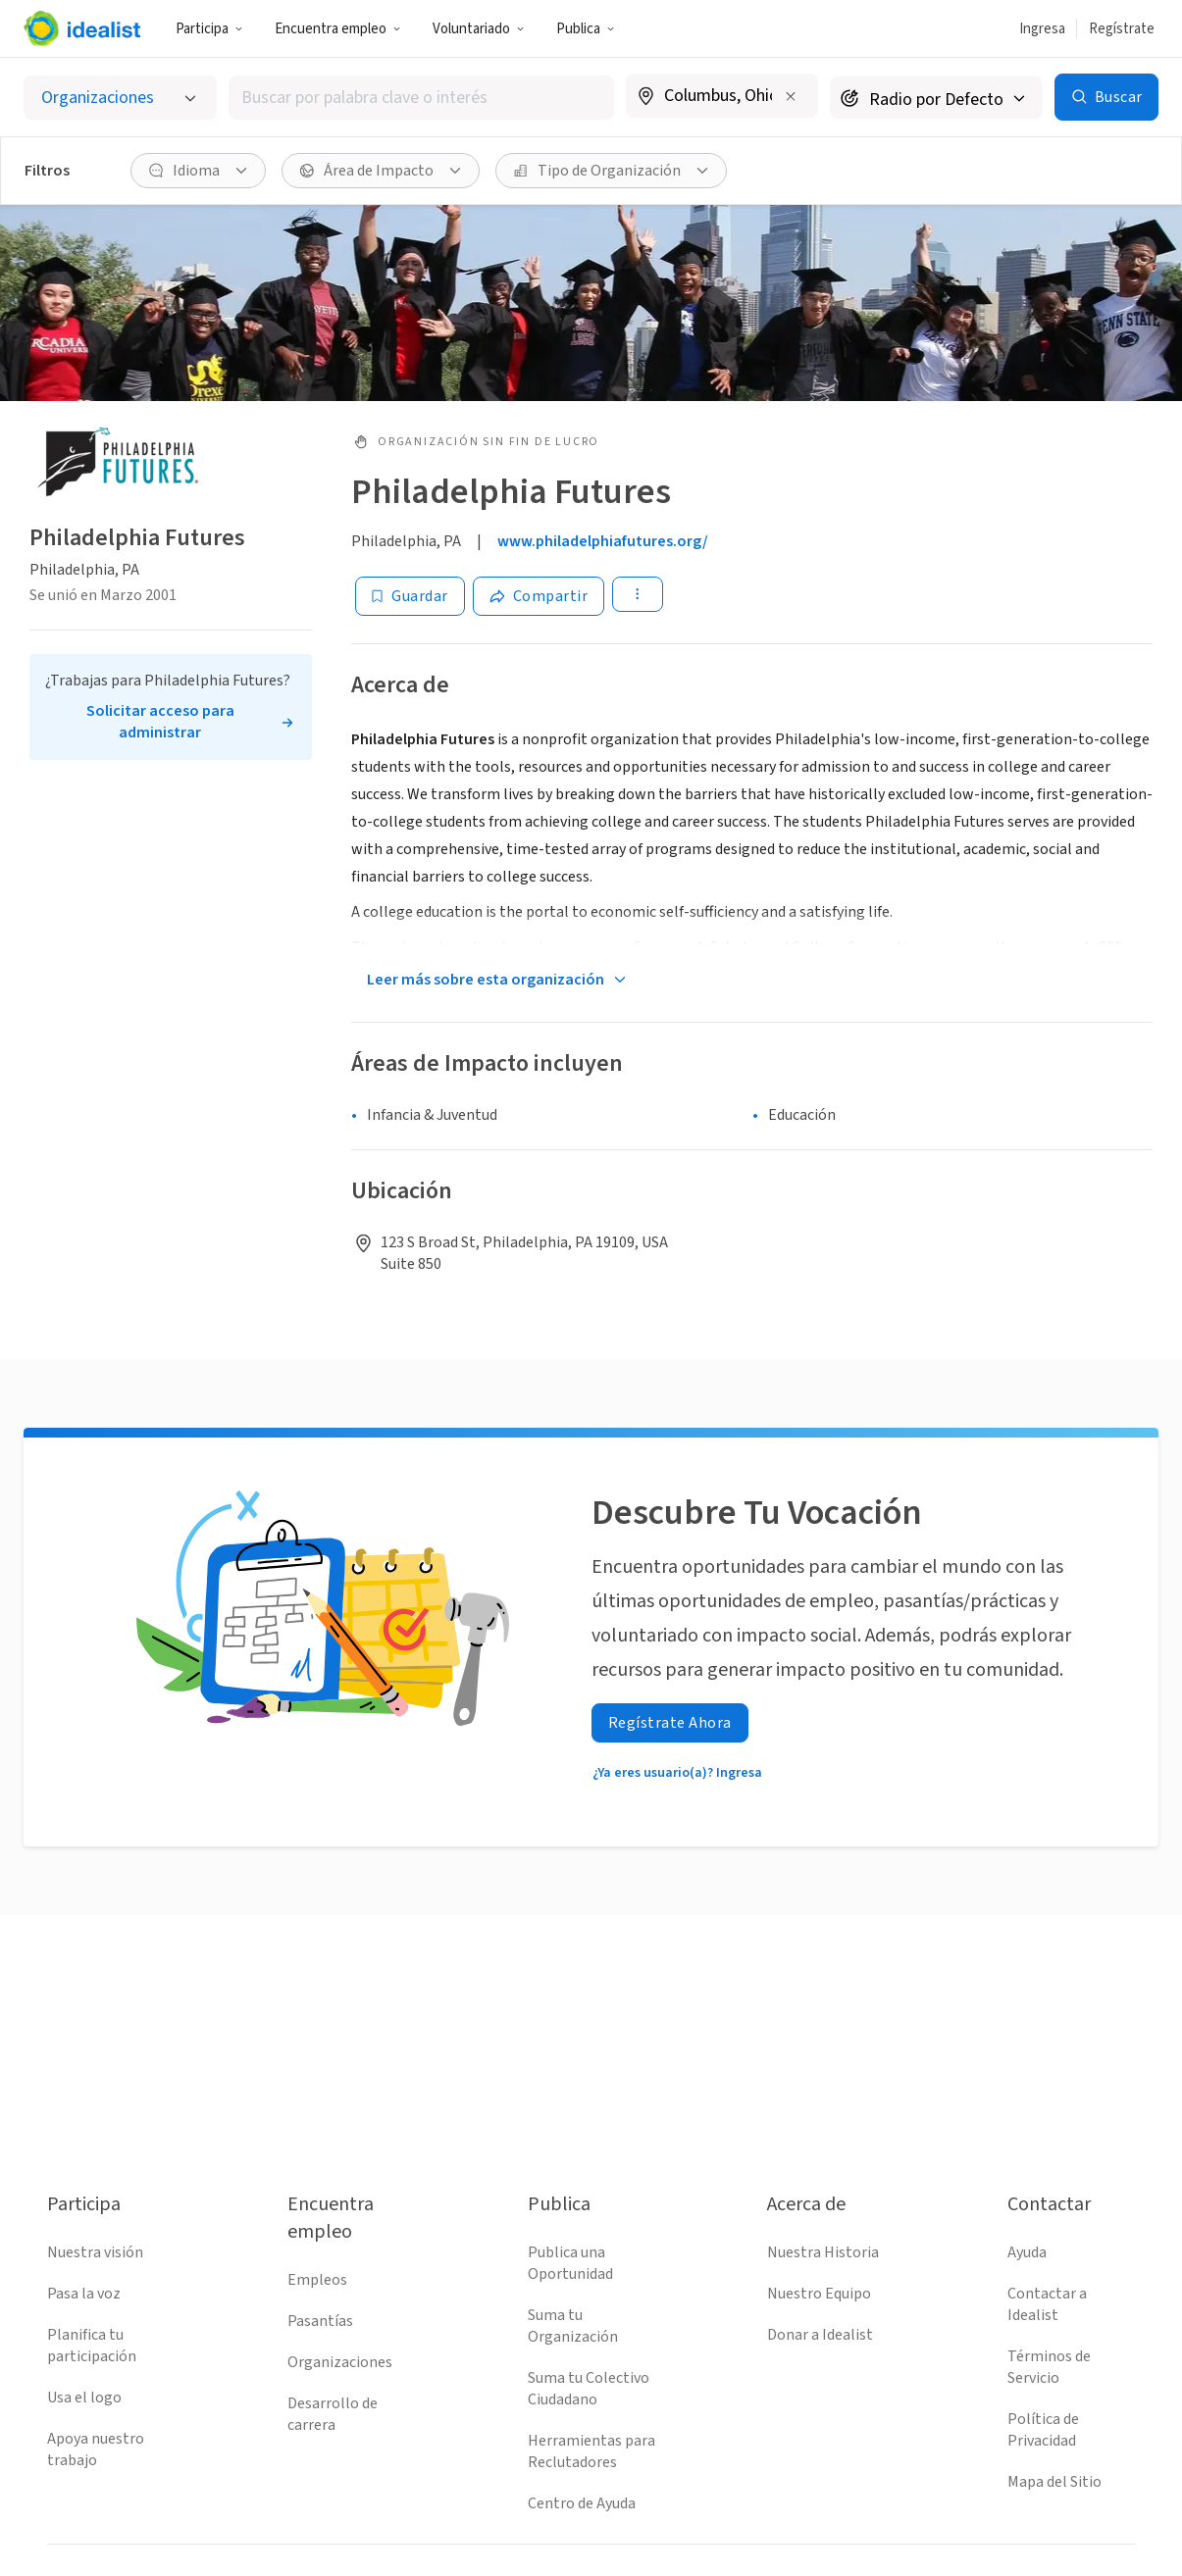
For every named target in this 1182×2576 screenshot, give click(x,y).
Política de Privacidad (1043, 2429)
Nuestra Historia (823, 2252)
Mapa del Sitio (1054, 2482)
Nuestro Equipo (819, 2293)
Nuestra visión (95, 2252)
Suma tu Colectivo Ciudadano (588, 2388)
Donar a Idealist (820, 2335)
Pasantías (320, 2321)
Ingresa (1042, 29)
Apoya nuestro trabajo (95, 2449)
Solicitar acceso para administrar (160, 721)
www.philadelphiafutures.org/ (602, 541)
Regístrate (1122, 29)
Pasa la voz (84, 2293)
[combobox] (421, 97)
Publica (585, 29)
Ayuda (1027, 2252)
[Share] (539, 596)
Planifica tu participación (91, 2345)
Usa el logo (84, 2397)
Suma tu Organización (573, 2326)
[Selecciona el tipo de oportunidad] (120, 98)
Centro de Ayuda (582, 2503)
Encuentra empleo (338, 29)
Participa (209, 29)
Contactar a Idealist (1047, 2304)
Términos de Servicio (1049, 2367)
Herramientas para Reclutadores (591, 2451)
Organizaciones (339, 2362)
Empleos (317, 2280)
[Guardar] (410, 596)
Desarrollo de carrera (332, 2414)
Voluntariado (479, 29)
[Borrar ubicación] (790, 96)
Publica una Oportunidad (570, 2263)
